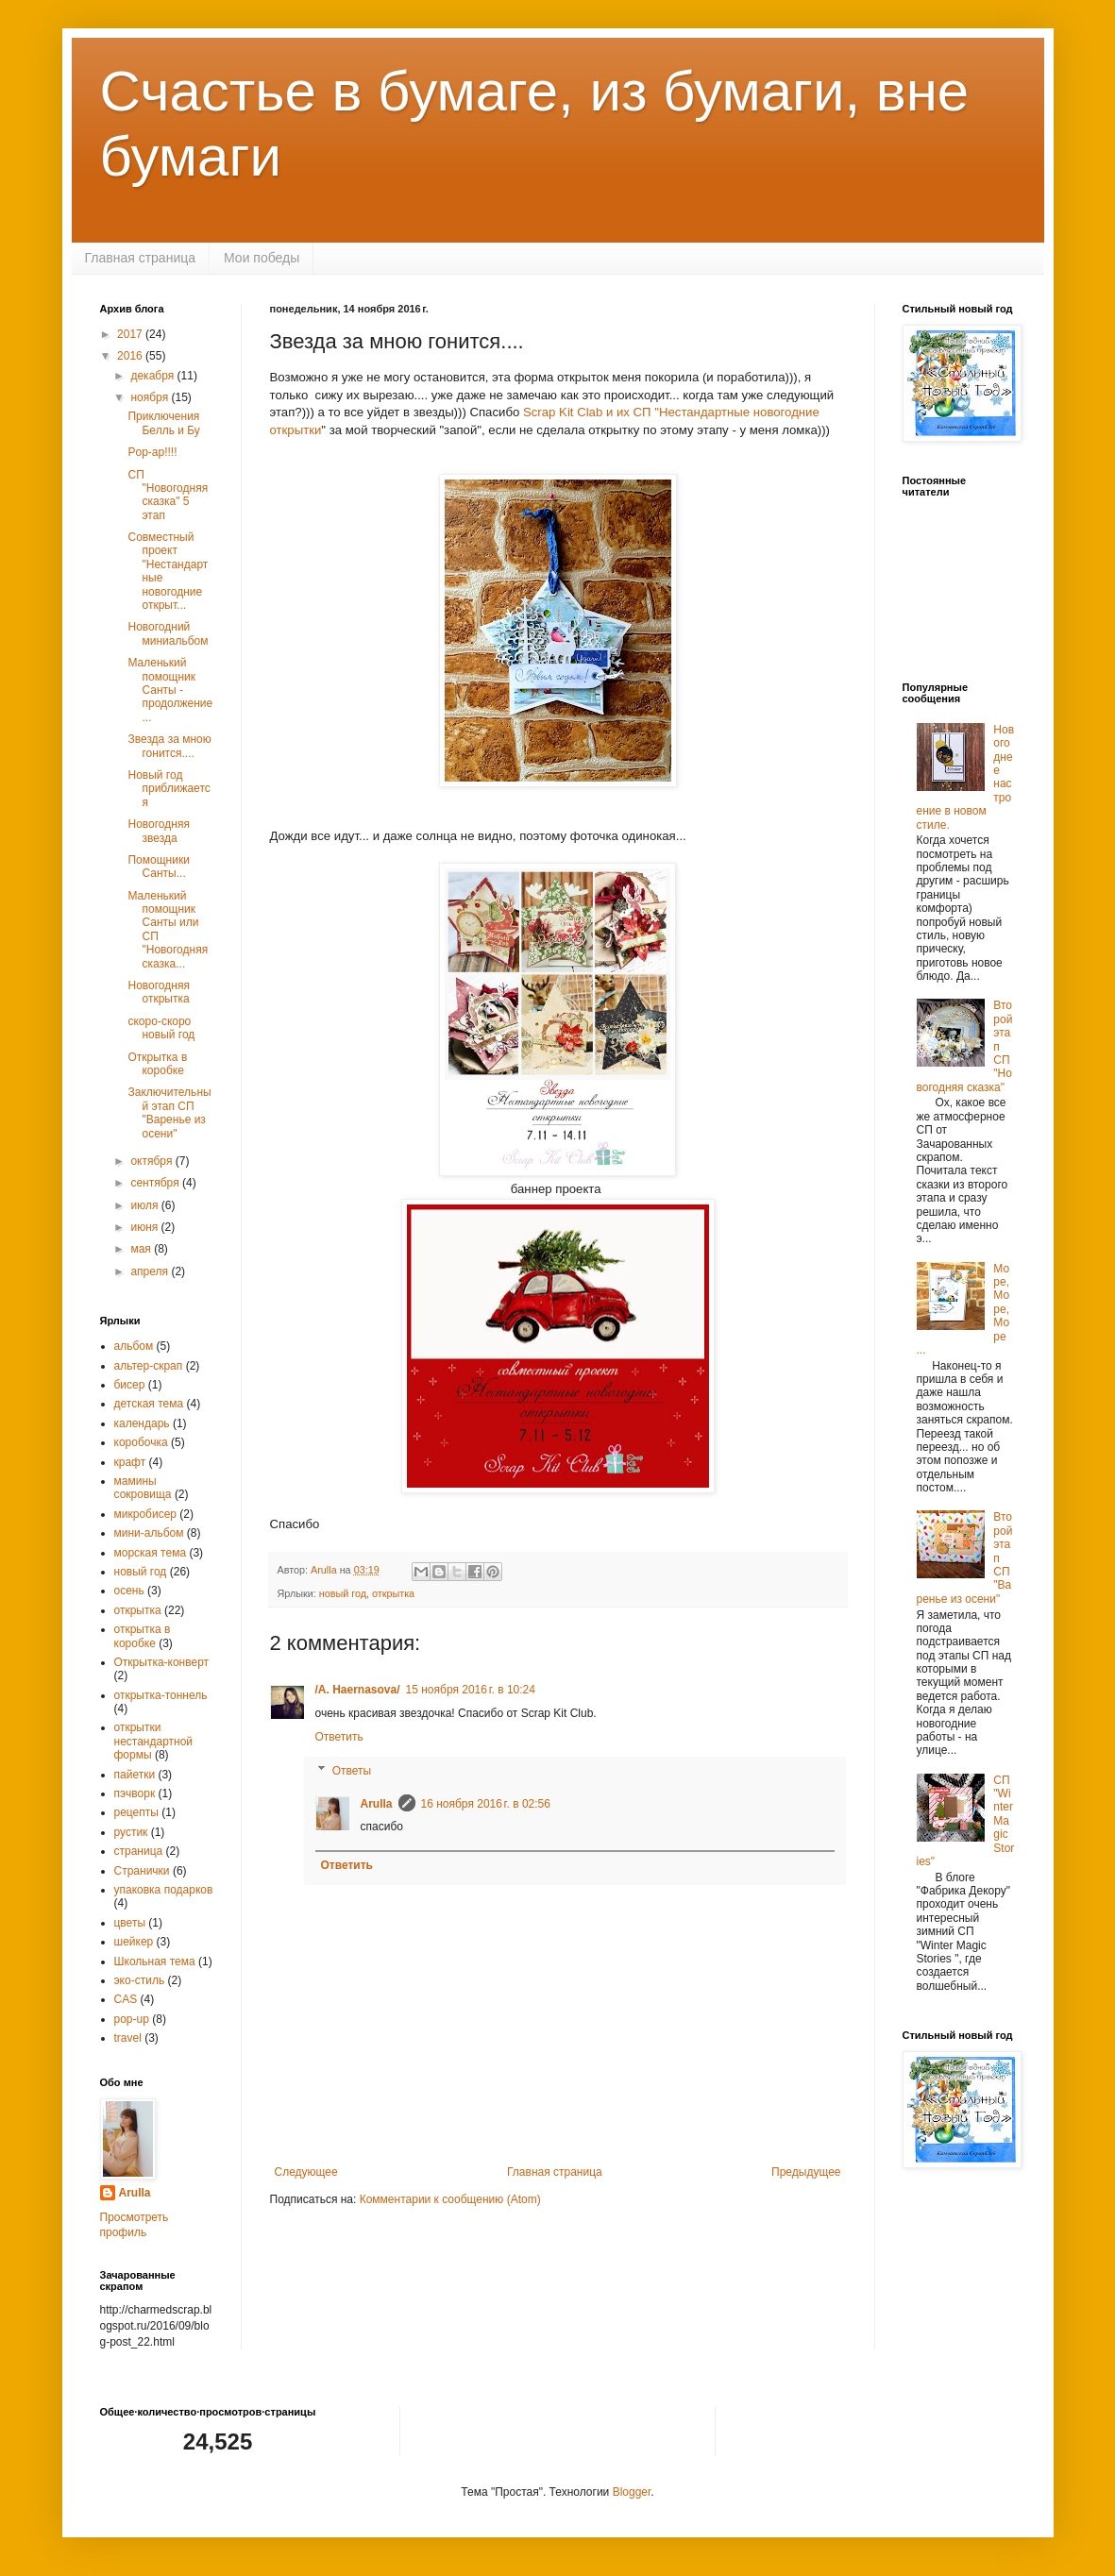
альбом (134, 1346)
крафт (130, 1462)
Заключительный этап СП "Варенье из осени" (169, 1112)
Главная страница (140, 257)
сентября (156, 1182)
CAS (126, 1999)
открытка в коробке (142, 1636)
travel (128, 2038)
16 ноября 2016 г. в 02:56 (485, 1803)
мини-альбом (149, 1533)
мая (142, 1248)
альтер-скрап (148, 1365)
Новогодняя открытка (158, 992)
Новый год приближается (168, 788)
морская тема (150, 1552)
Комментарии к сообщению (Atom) (450, 2199)
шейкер (134, 1941)
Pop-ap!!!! (152, 452)
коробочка (141, 1442)
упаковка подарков (163, 1889)
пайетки (135, 1774)
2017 (131, 334)
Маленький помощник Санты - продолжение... (169, 690)
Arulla (377, 1803)
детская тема (149, 1403)
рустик (131, 1832)
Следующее (306, 2172)
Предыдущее (805, 2172)
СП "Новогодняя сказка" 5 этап (167, 495)
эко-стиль (139, 1980)
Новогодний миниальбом (167, 633)
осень (129, 1590)
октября (152, 1161)
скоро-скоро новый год (160, 1028)
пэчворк (135, 1793)
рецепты (136, 1812)
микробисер (145, 1514)
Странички (142, 1870)
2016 (131, 355)
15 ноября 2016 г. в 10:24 (470, 1689)
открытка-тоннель (161, 1695)
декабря (153, 375)
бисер (129, 1384)
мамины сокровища (143, 1487)
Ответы (351, 1770)
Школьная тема (154, 1961)
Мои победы (261, 257)
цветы (130, 1922)
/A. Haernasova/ (357, 1689)
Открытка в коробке (157, 1064)
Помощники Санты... (158, 866)
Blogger (632, 2492)
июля (145, 1205)
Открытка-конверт (162, 1662)
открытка (393, 1593)
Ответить (339, 1736)
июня (145, 1227)
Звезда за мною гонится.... (169, 745)
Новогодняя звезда (158, 830)
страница (138, 1851)
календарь (142, 1423)
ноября (150, 397)
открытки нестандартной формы (154, 1741)
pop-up (131, 2019)
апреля (150, 1271)
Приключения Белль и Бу (163, 423)
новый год (342, 1593)
